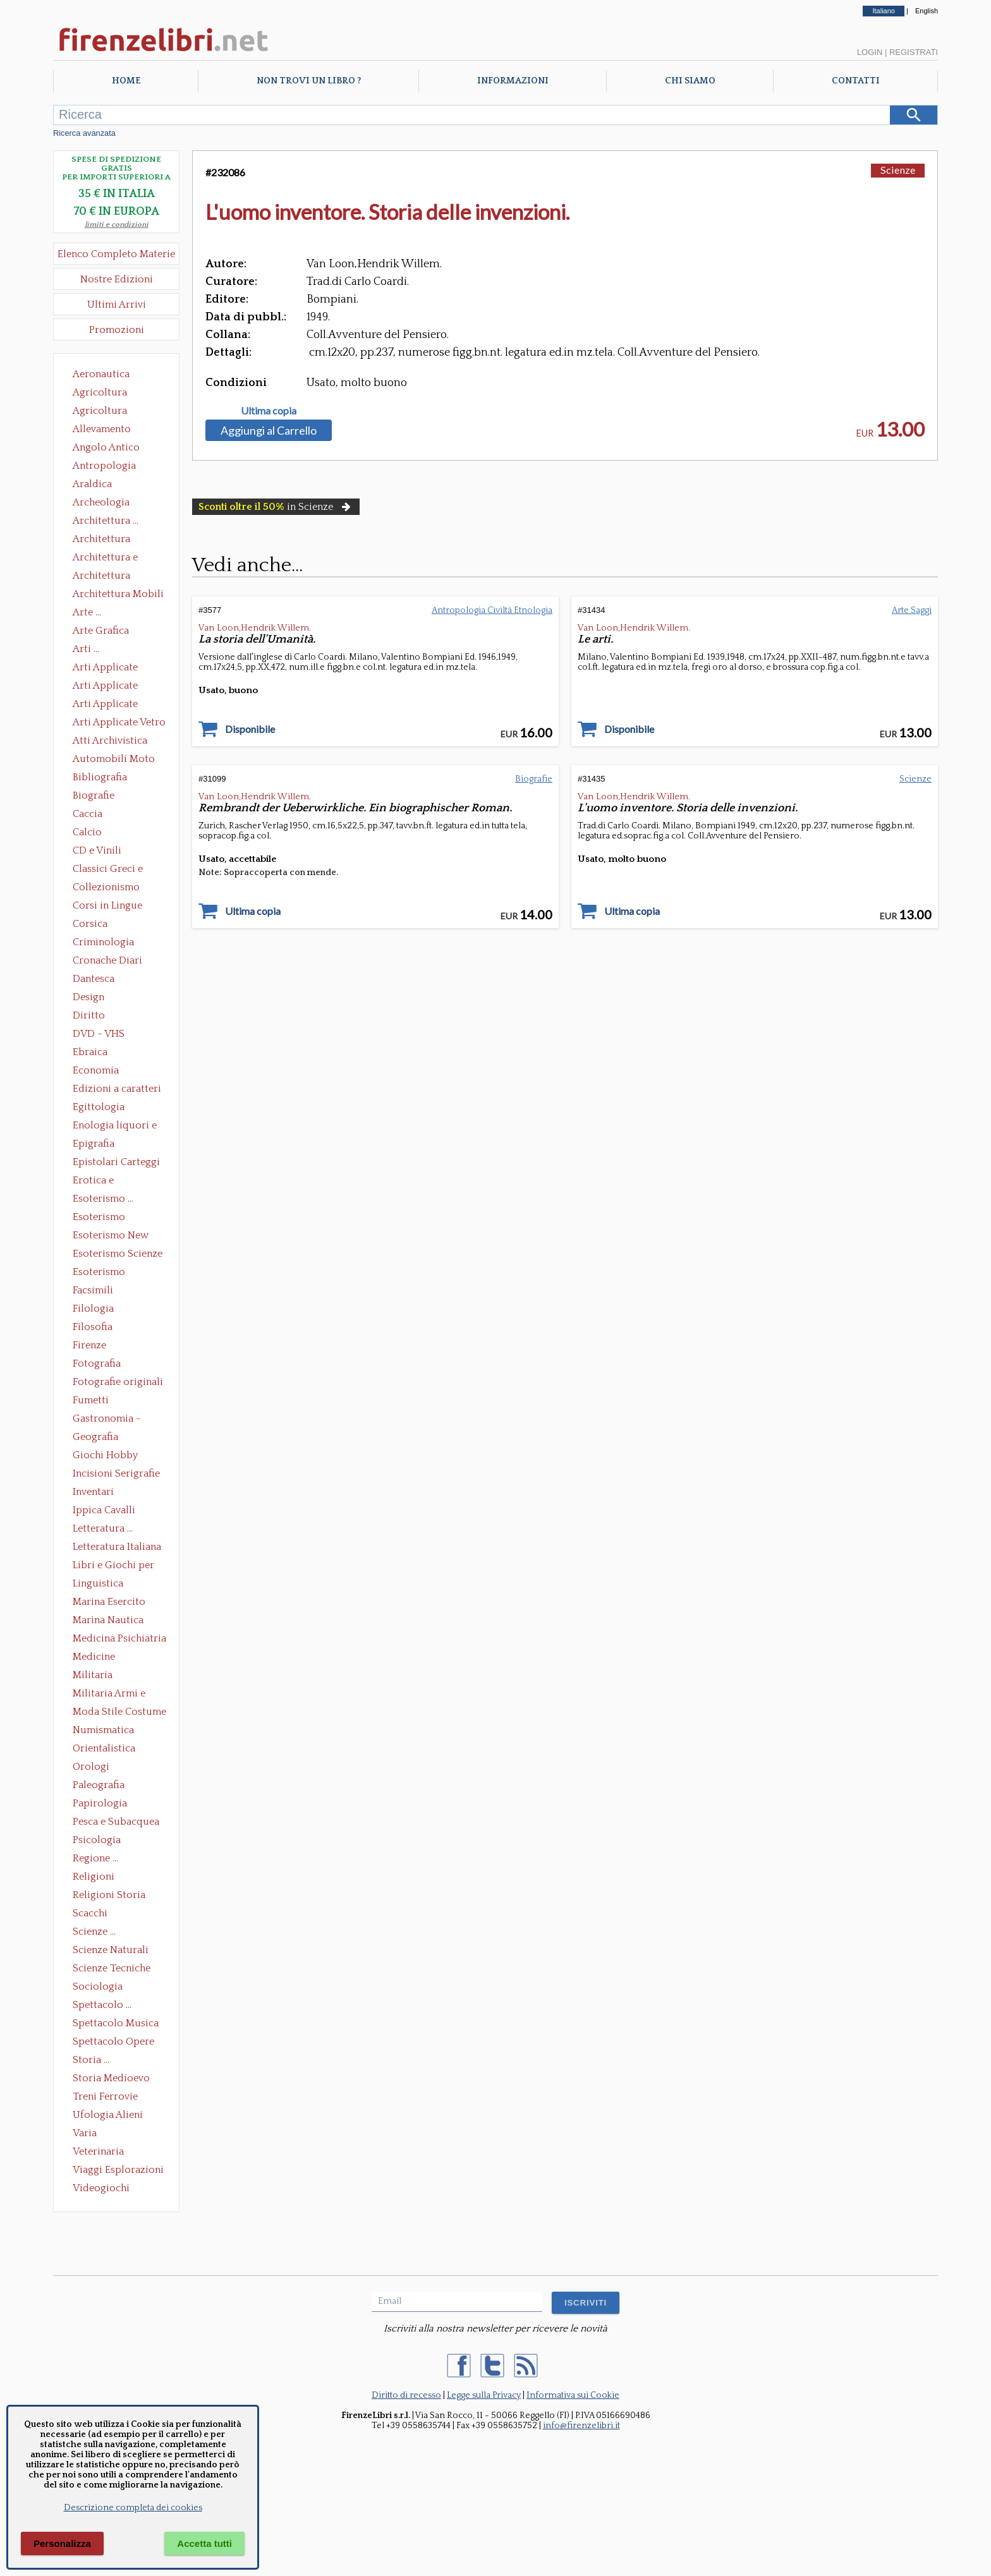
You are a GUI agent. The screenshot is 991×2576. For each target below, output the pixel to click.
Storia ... (91, 2059)
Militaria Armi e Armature (109, 1695)
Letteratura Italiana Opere (117, 1548)
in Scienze (275, 506)
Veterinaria (98, 2151)
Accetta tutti (204, 2543)
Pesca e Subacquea (116, 1821)
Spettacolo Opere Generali (113, 2043)
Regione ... (95, 1858)
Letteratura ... (103, 1528)
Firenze (89, 1345)
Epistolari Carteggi (116, 1162)
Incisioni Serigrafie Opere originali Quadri (116, 1475)
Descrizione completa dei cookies (133, 2508)
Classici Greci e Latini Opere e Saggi (119, 870)
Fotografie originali (118, 1382)
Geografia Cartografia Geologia (99, 1438)
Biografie (93, 795)
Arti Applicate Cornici (105, 687)
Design (88, 997)
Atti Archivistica (110, 740)
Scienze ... (94, 1931)
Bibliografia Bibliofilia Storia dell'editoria (111, 778)
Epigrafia (93, 1143)
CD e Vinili (97, 850)
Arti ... (86, 649)
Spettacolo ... (102, 2005)
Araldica (92, 484)
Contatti (856, 81)
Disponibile (250, 729)
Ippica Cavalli (104, 1510)
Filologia (93, 1308)
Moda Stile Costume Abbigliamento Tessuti (119, 1713)
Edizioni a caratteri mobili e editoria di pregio (118, 1090)
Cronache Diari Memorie (107, 962)
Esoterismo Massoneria (99, 1218)
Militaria (92, 1675)
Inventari (93, 1491)
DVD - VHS (99, 1033)
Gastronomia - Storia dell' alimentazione (107, 1420)
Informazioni (513, 81)
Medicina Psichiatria (119, 1638)
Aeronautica (101, 374)
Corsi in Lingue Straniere (107, 907)
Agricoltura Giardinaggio (103, 412)
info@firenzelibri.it (581, 2426)
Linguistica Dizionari (98, 1585)
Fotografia (97, 1363)
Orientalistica (104, 1748)
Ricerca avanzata (84, 133)
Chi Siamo (690, 81)
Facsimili (93, 1290)
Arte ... (87, 612)
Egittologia (99, 1107)
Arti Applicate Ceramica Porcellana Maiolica (118, 668)
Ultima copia (268, 411)
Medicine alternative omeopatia (98, 1658)
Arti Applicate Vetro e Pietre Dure (119, 723)
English (926, 11)
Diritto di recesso (406, 2395)
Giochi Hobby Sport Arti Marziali (116, 1456)
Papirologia (100, 1803)
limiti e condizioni (117, 225)
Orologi (91, 1766)
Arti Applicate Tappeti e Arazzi (110, 705)
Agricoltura (100, 392)
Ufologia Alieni (108, 2114)
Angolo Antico (106, 447)
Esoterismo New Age (111, 1236)
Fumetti (91, 1400)
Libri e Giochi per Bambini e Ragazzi (114, 1566)
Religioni (93, 1876)
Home (126, 81)
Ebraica (90, 1052)
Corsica (90, 923)
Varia (85, 2133)
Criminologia (103, 942)
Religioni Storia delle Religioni (109, 1896)
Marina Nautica (108, 1620)
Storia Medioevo (111, 2078)
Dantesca (93, 978)
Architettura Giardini (101, 577)
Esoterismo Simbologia (99, 1273)
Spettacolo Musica (116, 2023)
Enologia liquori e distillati (115, 1127)
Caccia (87, 813)
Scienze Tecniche (111, 1968)
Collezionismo (106, 887)
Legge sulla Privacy (484, 2395)
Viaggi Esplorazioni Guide (118, 2171)
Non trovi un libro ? (309, 81)
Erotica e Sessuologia (100, 1181)
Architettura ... (105, 520)
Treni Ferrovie (105, 2096)
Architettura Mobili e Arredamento (118, 595)
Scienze (897, 170)
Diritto (89, 1015)
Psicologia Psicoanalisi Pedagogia (100, 1841)
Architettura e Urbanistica (105, 558)
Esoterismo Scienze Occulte (117, 1255)
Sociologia (98, 1986)
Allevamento (102, 429)
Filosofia (92, 1327)
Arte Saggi (912, 610)
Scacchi (90, 1913)
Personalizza (62, 2543)
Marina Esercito (109, 1601)
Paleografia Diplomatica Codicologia (101, 1786)
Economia (96, 1070)
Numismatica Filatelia (103, 1731)
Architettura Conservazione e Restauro (110, 540)
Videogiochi (101, 2188)
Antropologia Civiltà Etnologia (111, 467)
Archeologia (101, 502)
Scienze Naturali (111, 1950)
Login (869, 52)
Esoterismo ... (103, 1198)
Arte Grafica (101, 630)
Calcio (87, 832)
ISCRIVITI (585, 2302)
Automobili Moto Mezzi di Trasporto (117, 760)
